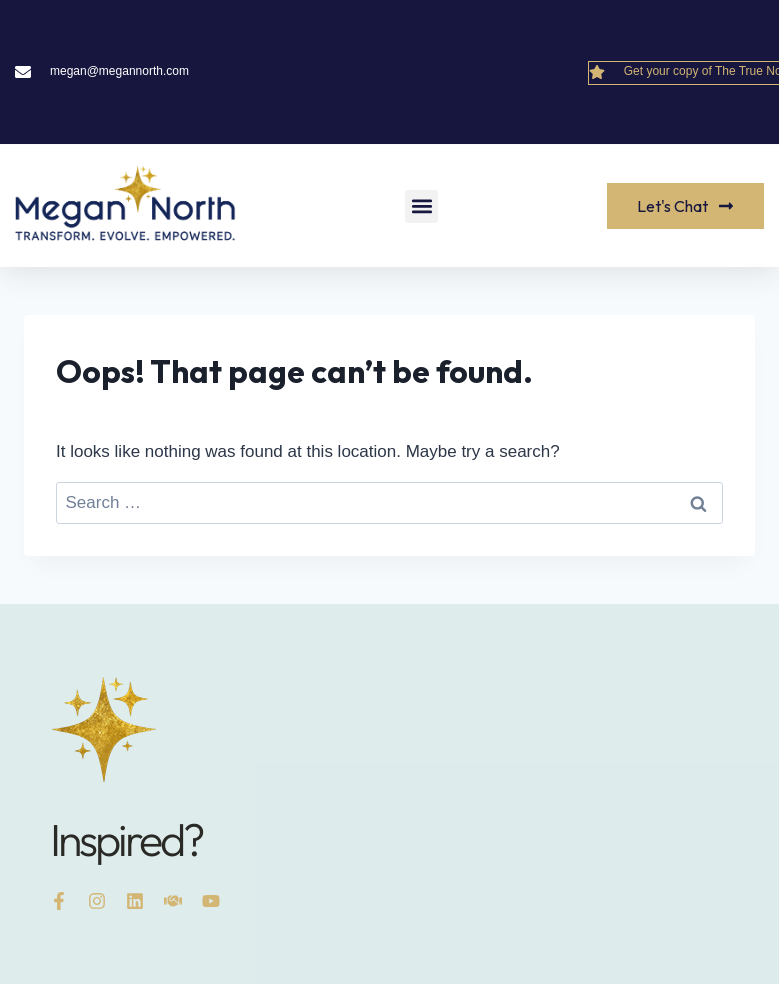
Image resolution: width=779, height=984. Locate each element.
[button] (421, 206)
